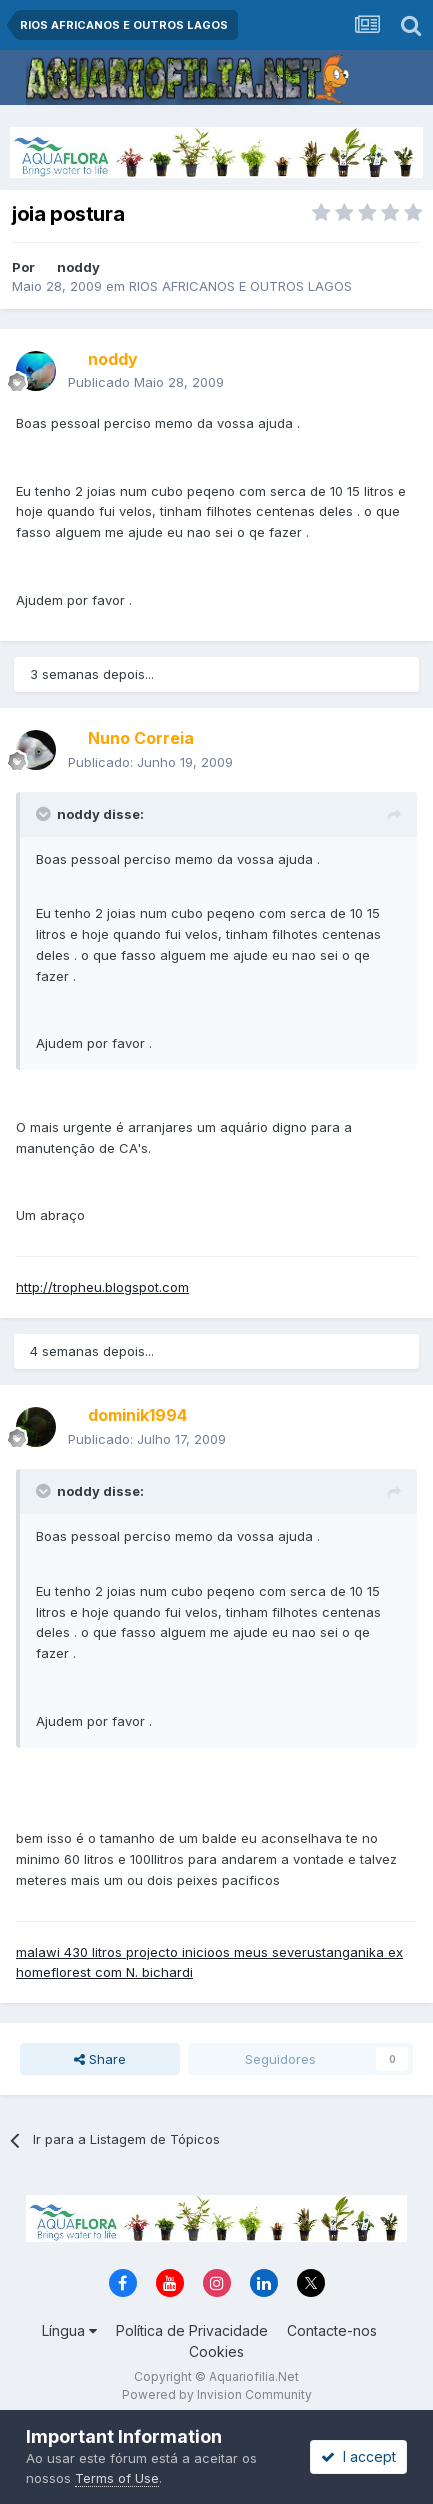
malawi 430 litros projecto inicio (115, 1952)
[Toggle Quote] (45, 814)
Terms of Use (117, 2478)
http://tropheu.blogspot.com (102, 1287)
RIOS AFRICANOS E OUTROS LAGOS (240, 286)
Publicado (146, 382)
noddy (78, 267)
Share (100, 2059)
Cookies (216, 2351)
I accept (358, 2456)
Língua (69, 2330)
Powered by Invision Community (217, 2394)
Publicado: (150, 762)
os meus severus (268, 1952)
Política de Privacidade (192, 2330)
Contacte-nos (332, 2330)
